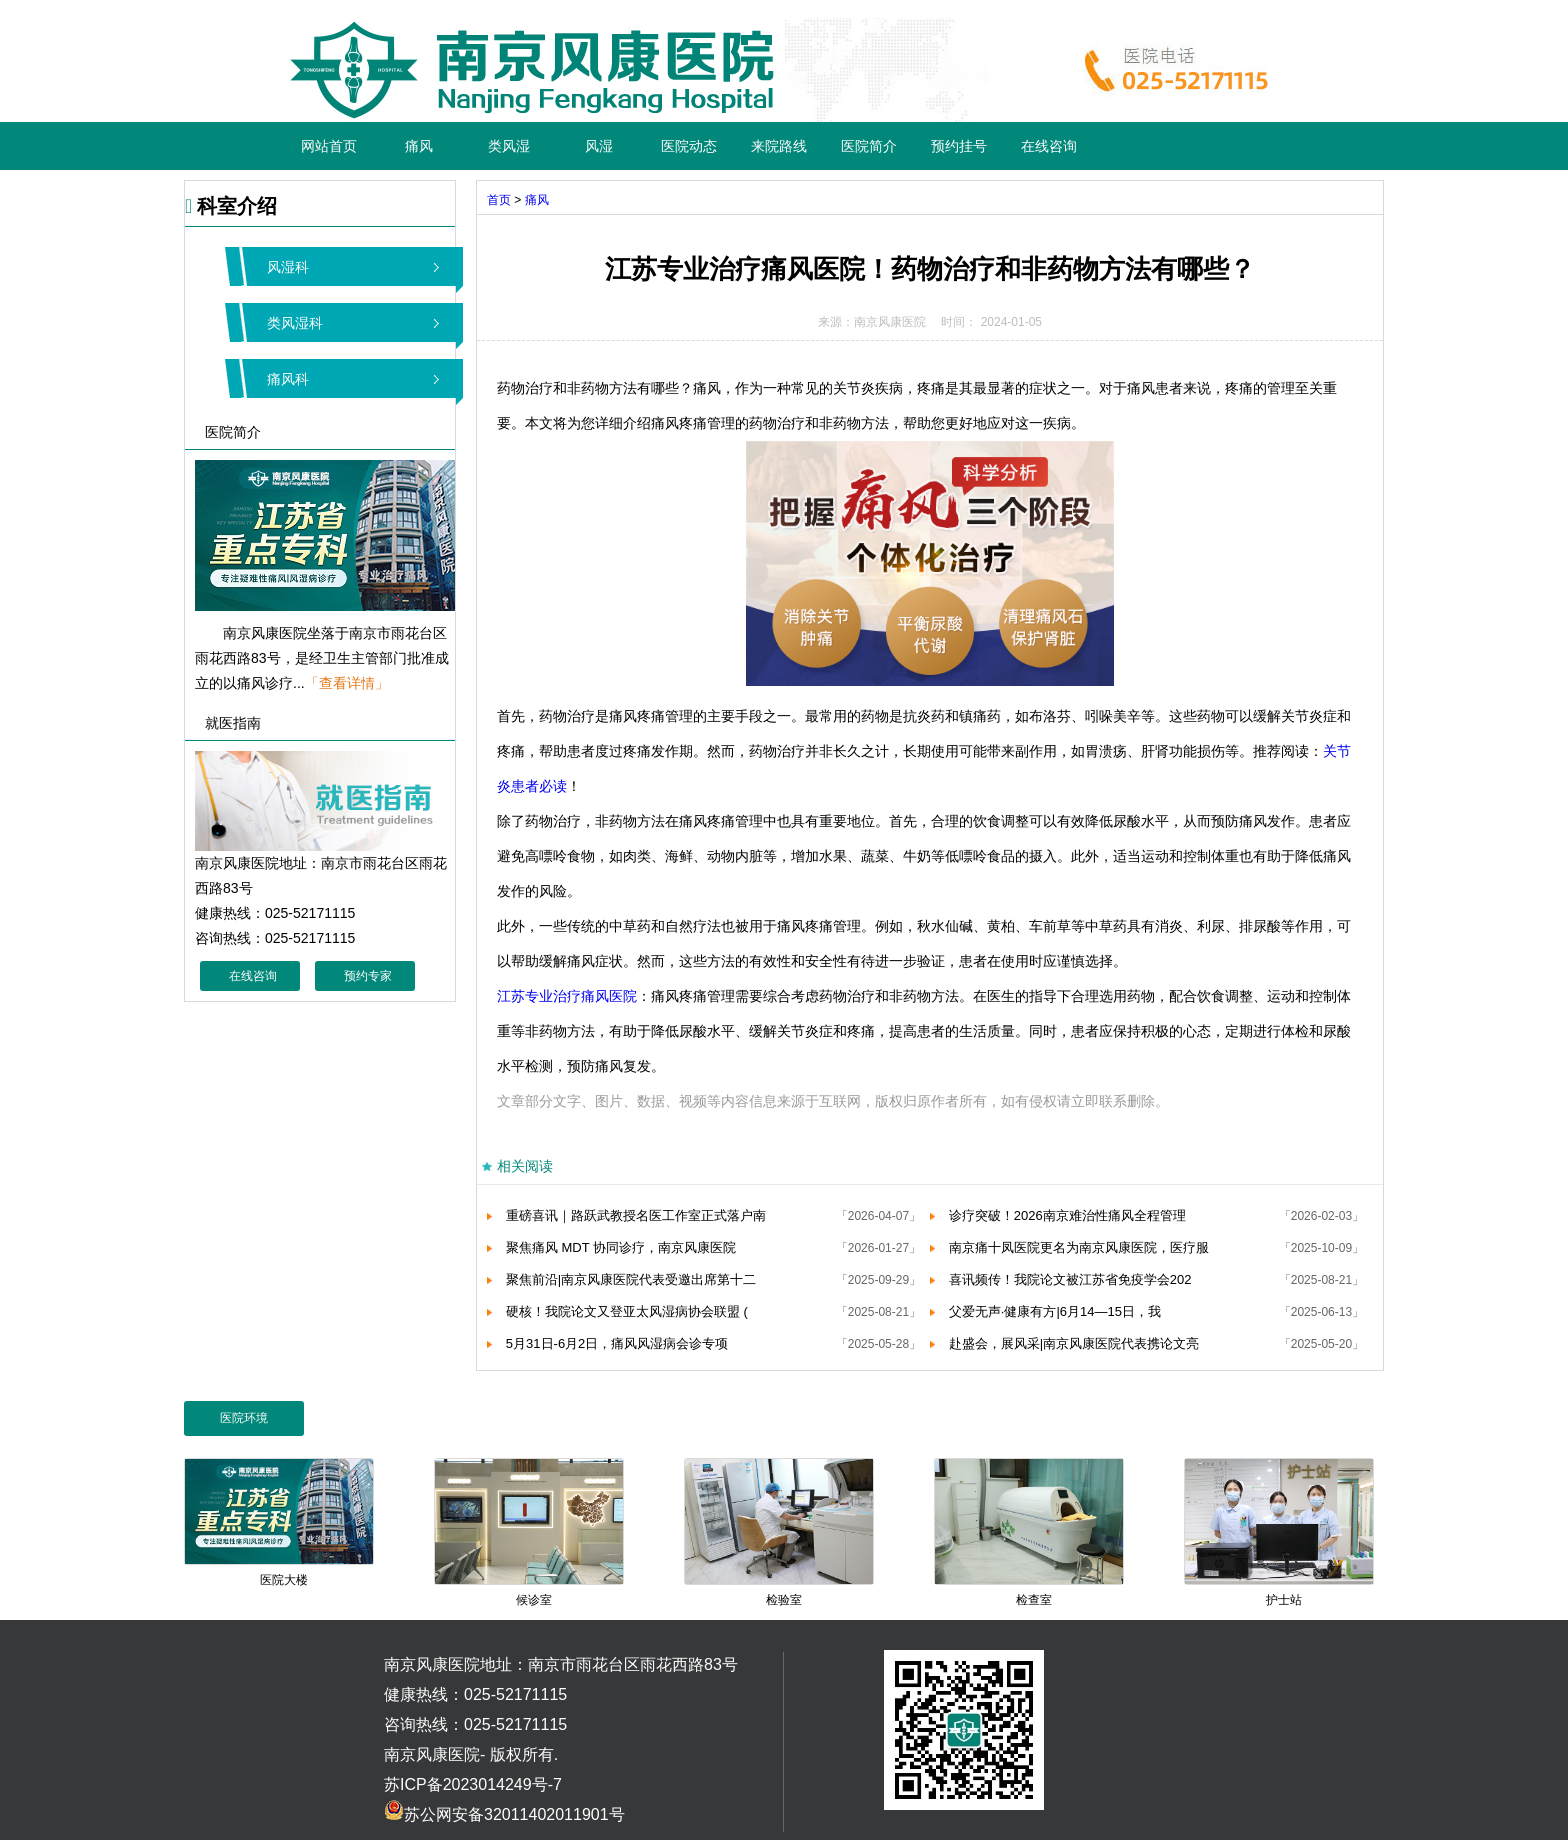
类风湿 (509, 146)
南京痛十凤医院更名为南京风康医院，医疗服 (1079, 1247)
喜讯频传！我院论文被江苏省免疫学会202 (1070, 1279)
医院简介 (869, 146)
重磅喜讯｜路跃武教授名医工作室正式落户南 (636, 1215)
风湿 (599, 146)
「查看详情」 (347, 683)
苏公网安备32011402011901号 (504, 1814)
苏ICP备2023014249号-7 (473, 1784)
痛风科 (288, 379)
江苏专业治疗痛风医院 (567, 996)
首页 (499, 200)
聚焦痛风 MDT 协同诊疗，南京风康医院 (621, 1247)
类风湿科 (295, 323)
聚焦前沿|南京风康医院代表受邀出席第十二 (631, 1279)
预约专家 (368, 976)
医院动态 (689, 146)
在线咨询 (1049, 146)
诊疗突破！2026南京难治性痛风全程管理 (1067, 1215)
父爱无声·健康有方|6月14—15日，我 (1055, 1311)
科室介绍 (231, 206)
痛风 (419, 146)
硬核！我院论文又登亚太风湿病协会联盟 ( (627, 1311)
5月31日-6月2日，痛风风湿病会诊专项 (617, 1343)
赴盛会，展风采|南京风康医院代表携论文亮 (1074, 1343)
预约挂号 (959, 146)
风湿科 (288, 267)
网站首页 (329, 146)
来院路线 (779, 146)
